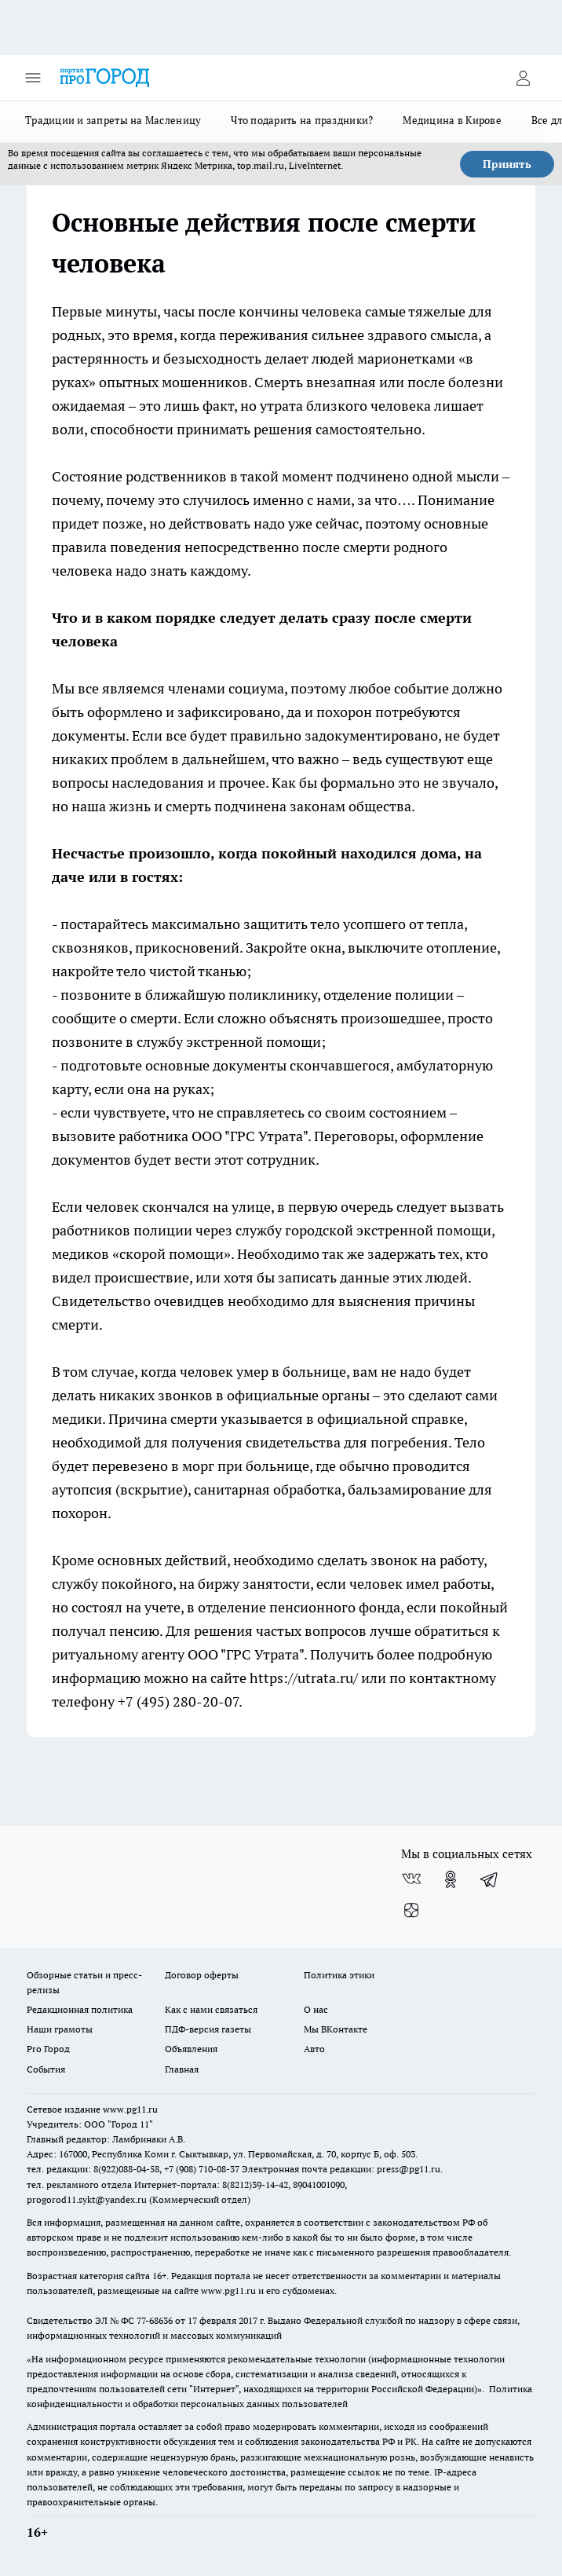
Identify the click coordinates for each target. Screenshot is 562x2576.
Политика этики (339, 1975)
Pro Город (48, 2049)
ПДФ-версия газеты (208, 2029)
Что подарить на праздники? (302, 120)
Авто (314, 2049)
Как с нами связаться (211, 2009)
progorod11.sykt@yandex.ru (87, 2199)
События (46, 2069)
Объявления (191, 2049)
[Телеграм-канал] (489, 1879)
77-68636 (155, 2320)
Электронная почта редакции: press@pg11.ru (341, 2169)
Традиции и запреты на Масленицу (113, 120)
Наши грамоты (60, 2029)
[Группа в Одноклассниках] (450, 1879)
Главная (182, 2069)
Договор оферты (202, 1975)
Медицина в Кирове (452, 120)
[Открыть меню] (33, 77)
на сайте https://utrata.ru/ (275, 1678)
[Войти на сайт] (522, 77)
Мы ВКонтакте (335, 2029)
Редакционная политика (80, 2009)
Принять (507, 164)
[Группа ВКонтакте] (411, 1879)
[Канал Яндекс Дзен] (411, 1911)
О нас (316, 2009)
